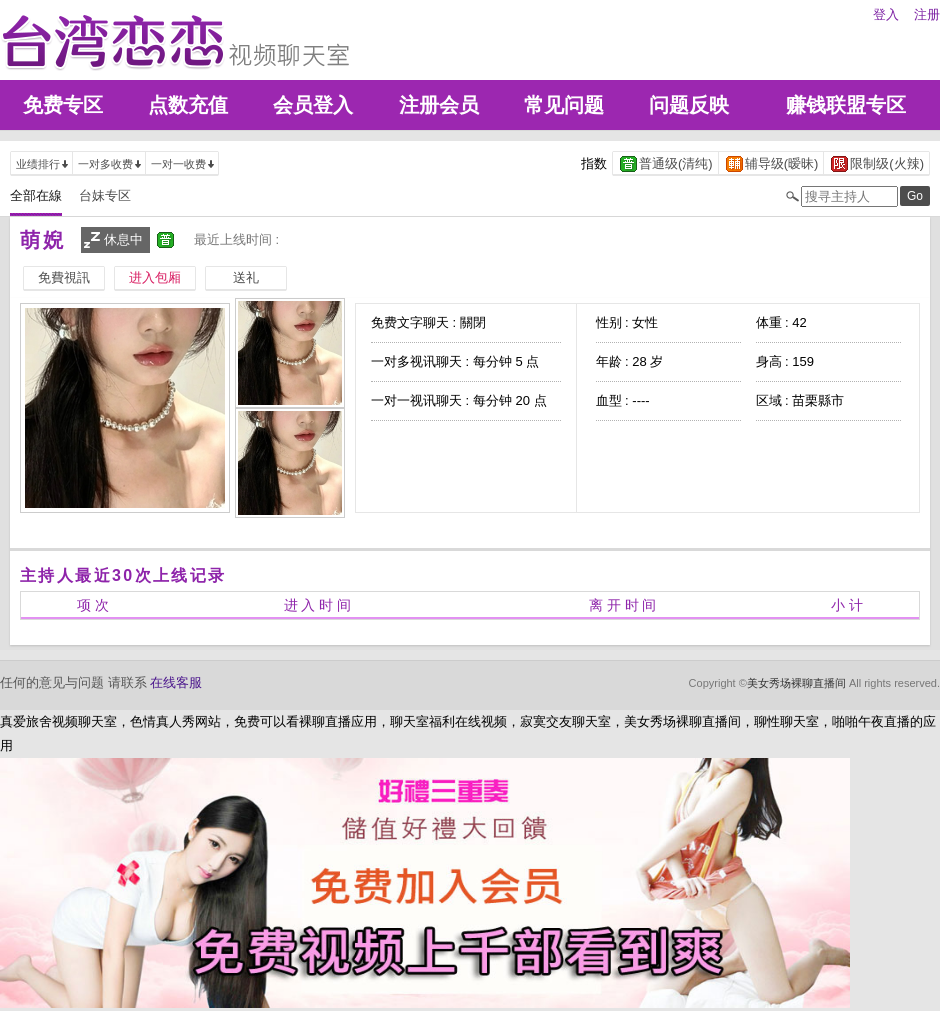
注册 (927, 14)
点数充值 (188, 105)
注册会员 (439, 105)
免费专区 (63, 105)
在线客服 (176, 682)
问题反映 (689, 105)
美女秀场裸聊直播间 (796, 683)
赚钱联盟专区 (846, 105)
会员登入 (313, 105)
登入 (886, 14)
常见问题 (564, 105)
